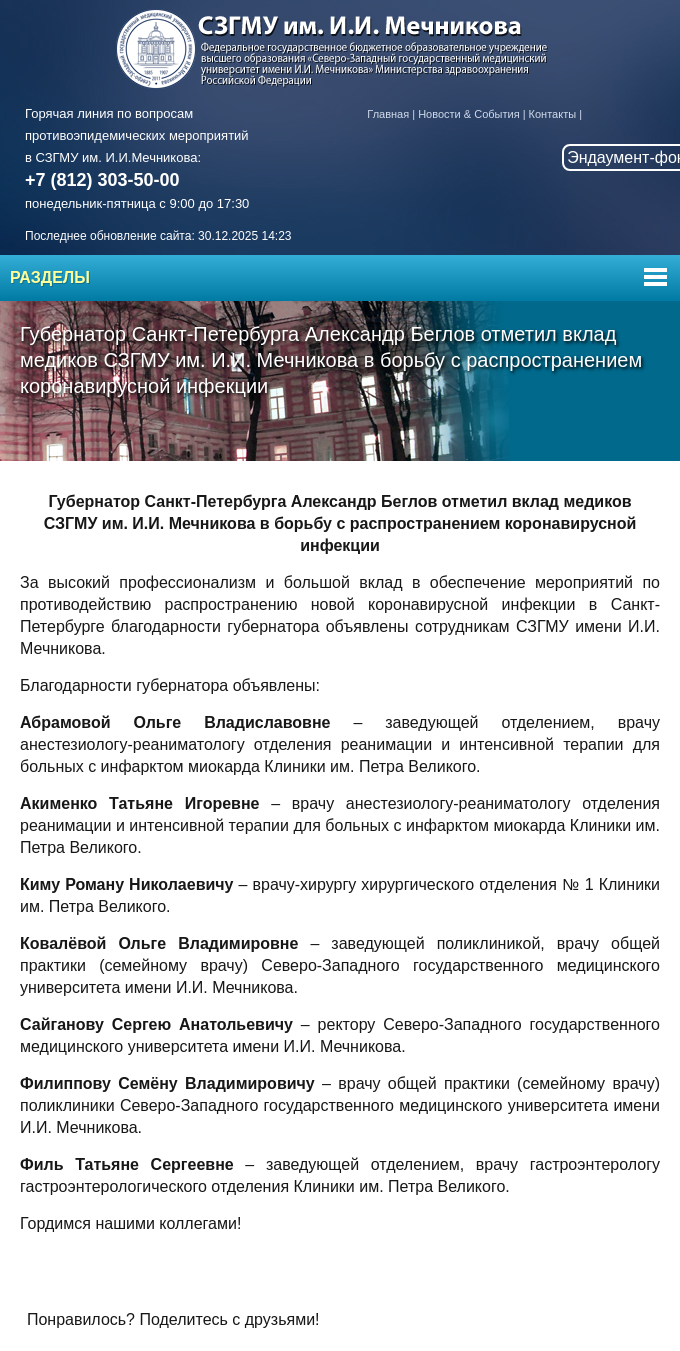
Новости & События (468, 114)
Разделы (50, 277)
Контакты (553, 114)
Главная (388, 114)
